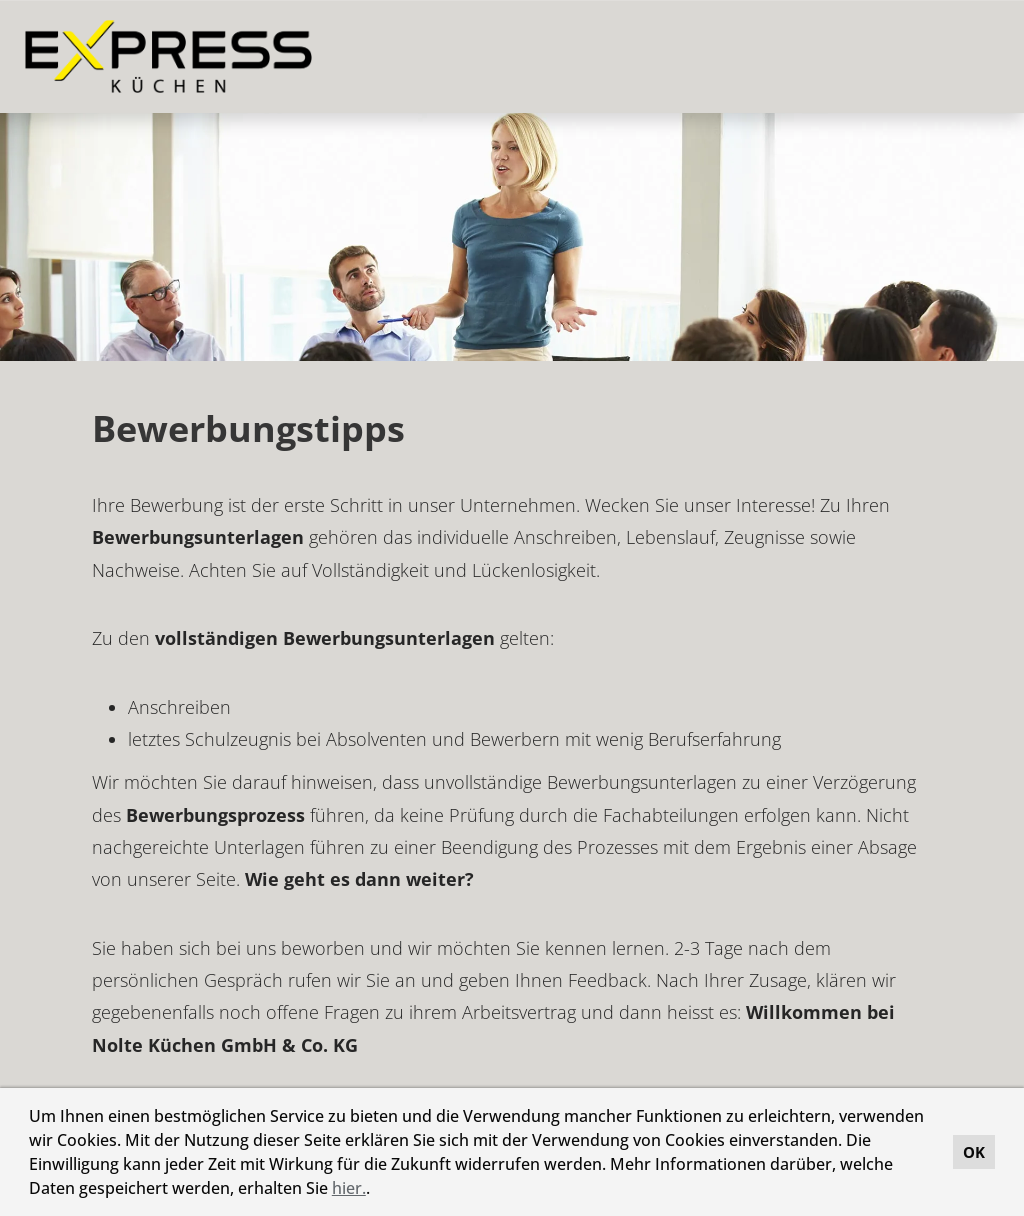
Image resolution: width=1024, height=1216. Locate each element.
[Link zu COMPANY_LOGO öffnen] (168, 56)
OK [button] (974, 1152)
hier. (349, 1188)
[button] (377, 1191)
